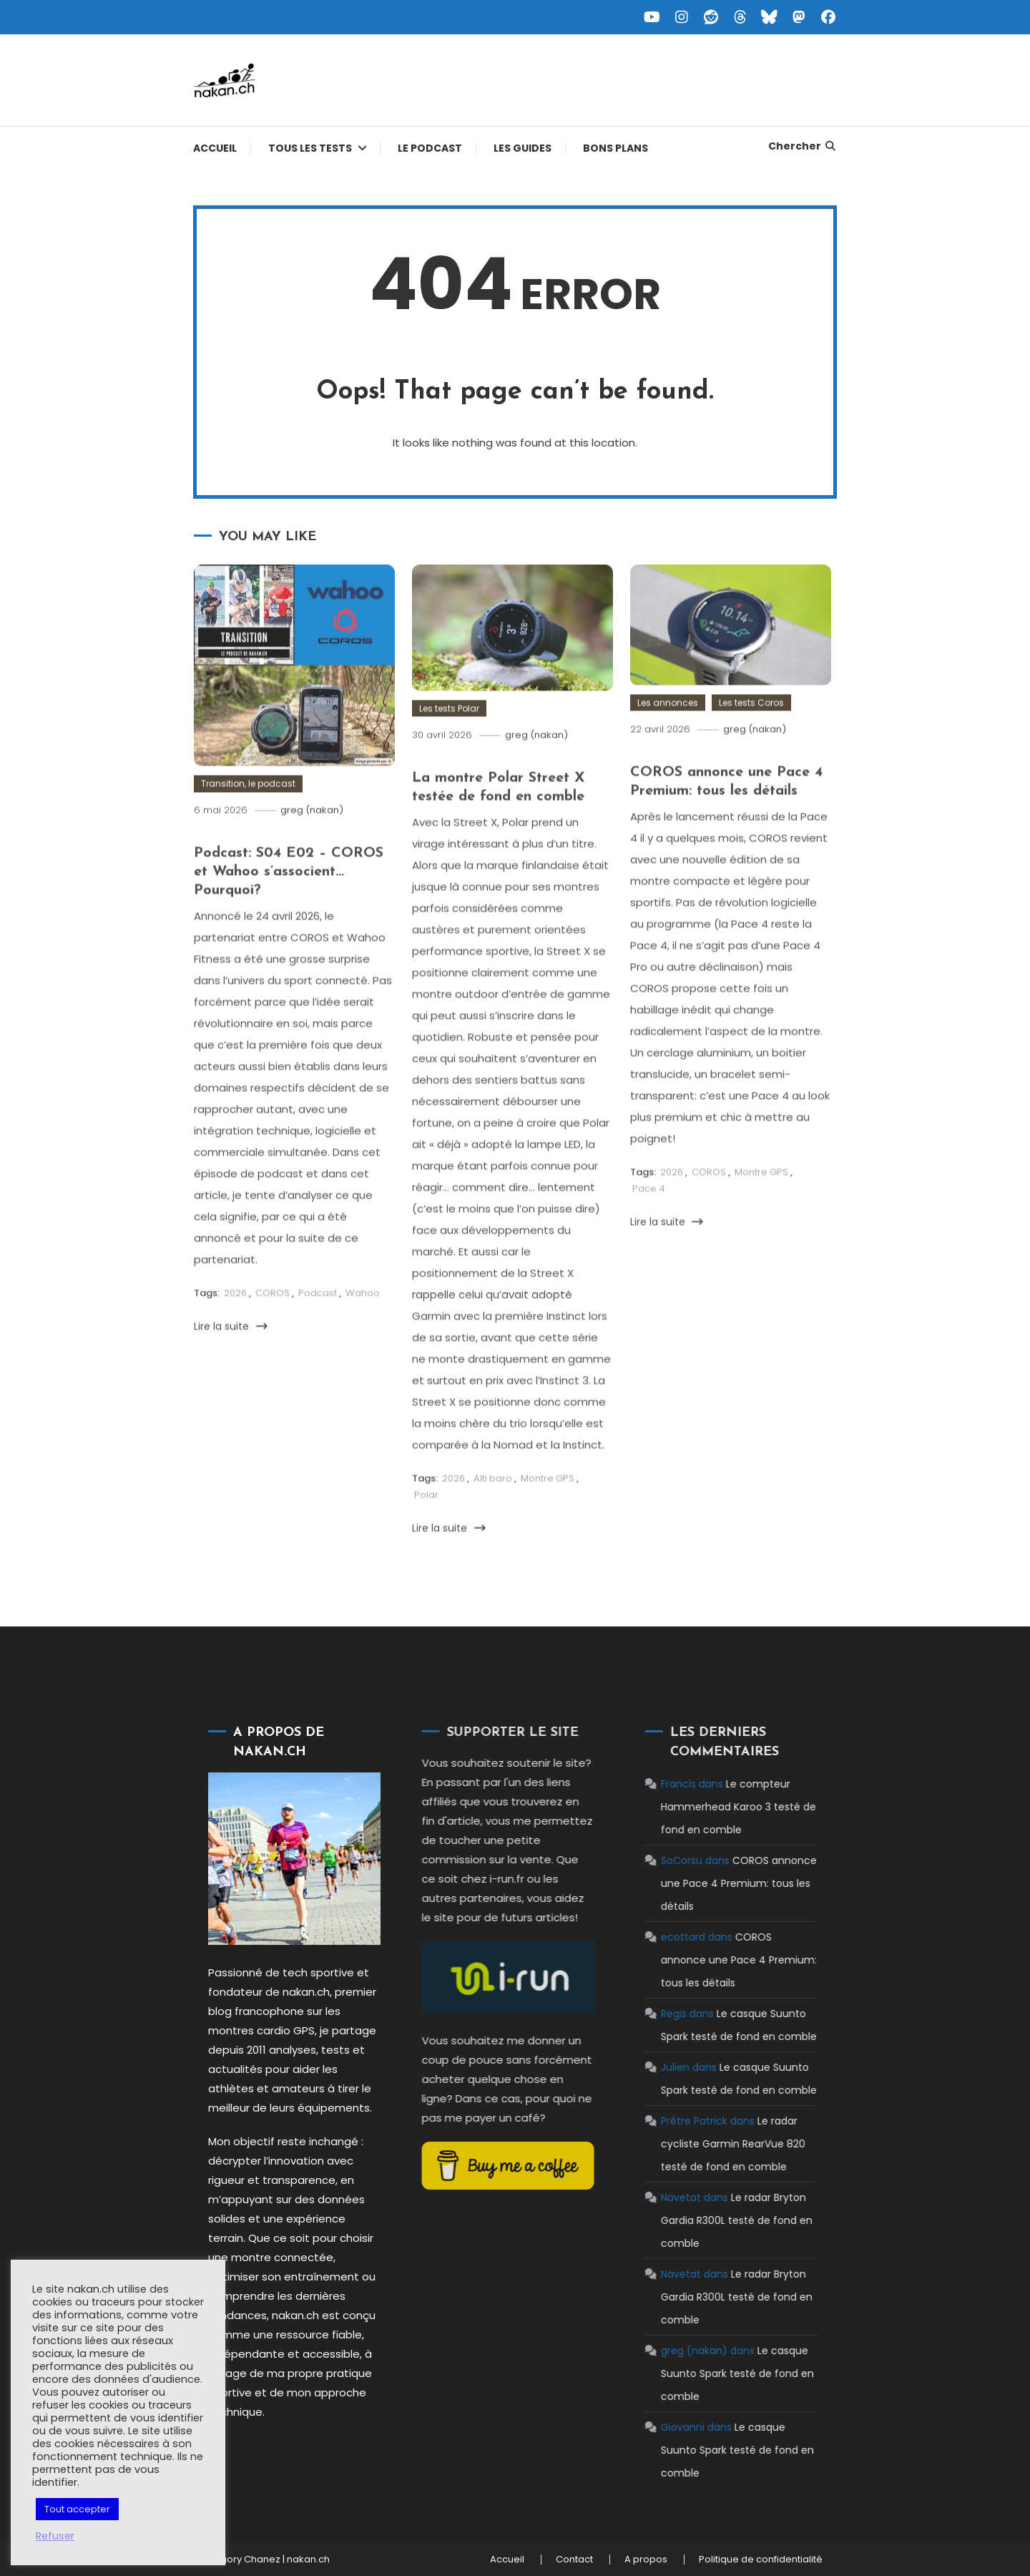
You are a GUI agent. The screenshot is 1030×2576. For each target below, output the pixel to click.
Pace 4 (648, 1223)
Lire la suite (231, 1360)
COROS (272, 1328)
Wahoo (362, 1328)
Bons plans (615, 148)
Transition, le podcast (248, 818)
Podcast (317, 1328)
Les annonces (667, 737)
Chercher (803, 146)
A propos (645, 2560)
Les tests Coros (751, 737)
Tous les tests (310, 148)
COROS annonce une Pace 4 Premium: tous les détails (704, 1883)
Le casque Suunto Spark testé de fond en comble (702, 2373)
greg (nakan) (311, 845)
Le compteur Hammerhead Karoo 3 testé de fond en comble (703, 1807)
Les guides (522, 148)
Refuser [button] (55, 2535)
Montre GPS (547, 1513)
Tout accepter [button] (77, 2509)
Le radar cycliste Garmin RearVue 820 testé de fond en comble (698, 2144)
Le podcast (430, 148)
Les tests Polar (449, 742)
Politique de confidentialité (761, 2560)
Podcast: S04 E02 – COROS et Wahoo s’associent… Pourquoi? (288, 906)
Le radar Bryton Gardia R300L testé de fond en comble (702, 2220)
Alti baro (493, 1513)
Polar (426, 1529)
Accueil (215, 148)
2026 (235, 1328)
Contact (574, 2560)
